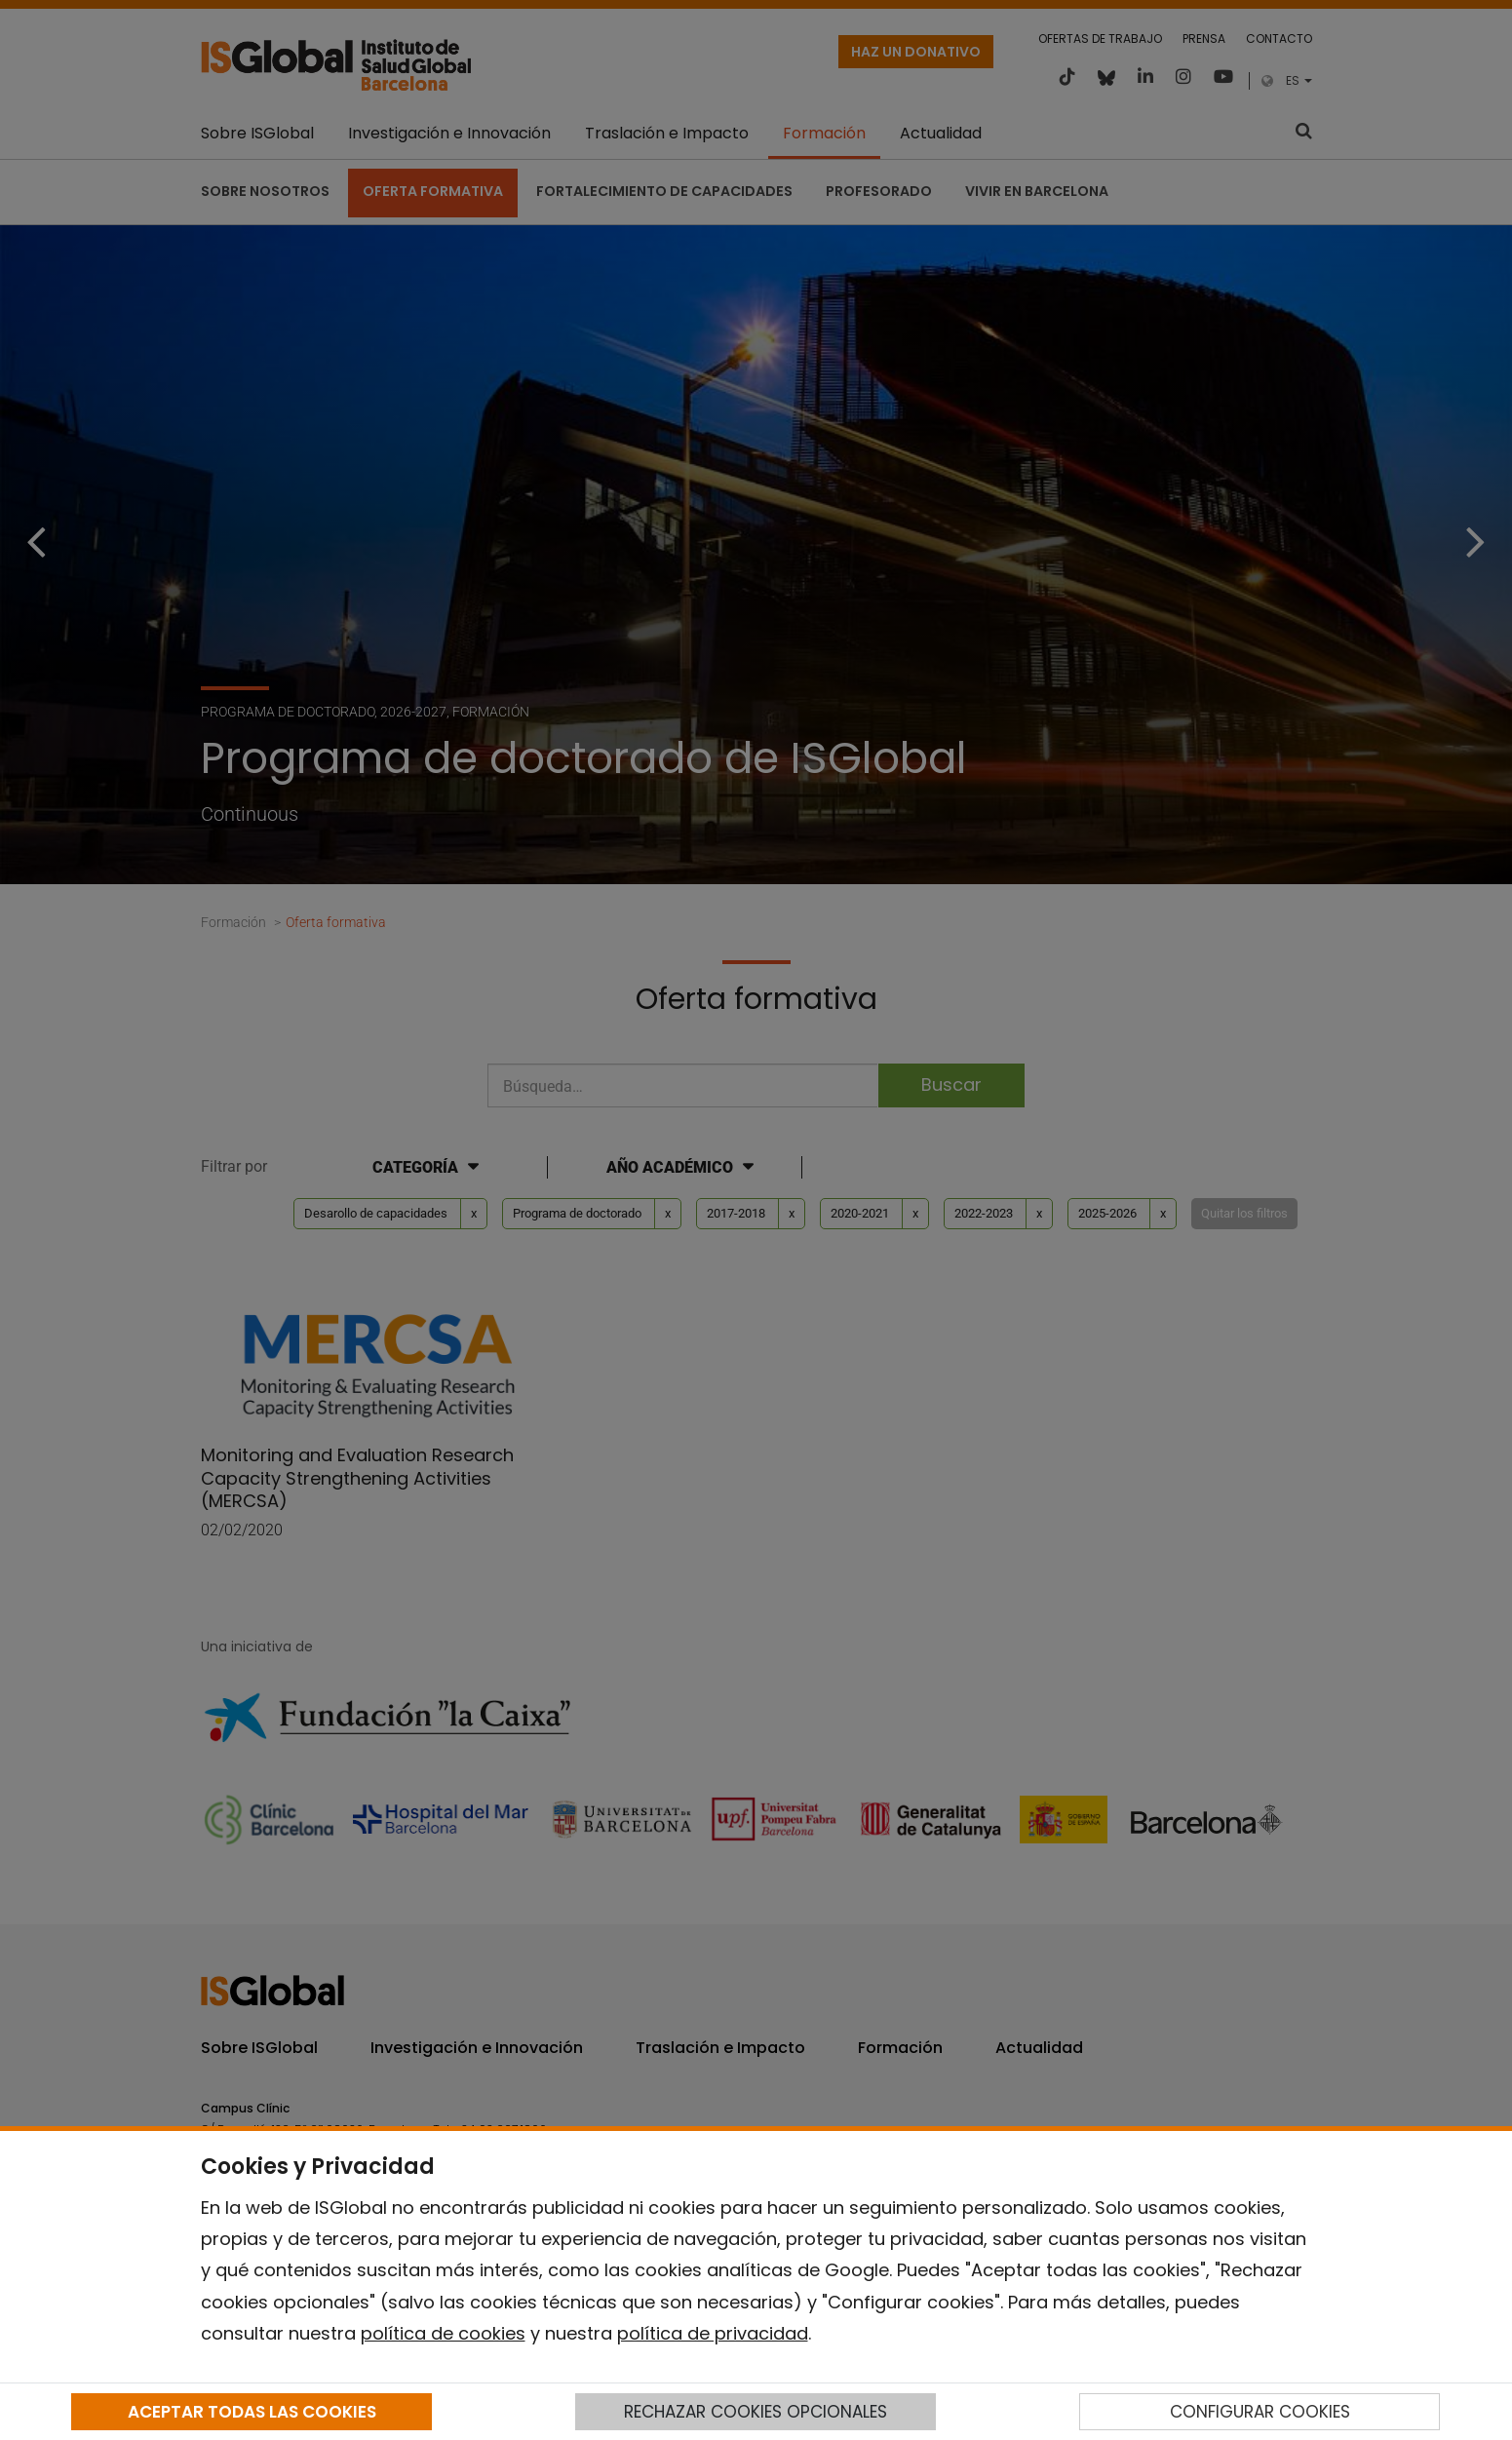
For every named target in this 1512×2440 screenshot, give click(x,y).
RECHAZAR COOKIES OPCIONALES (755, 2411)
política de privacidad (712, 2333)
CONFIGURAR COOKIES (1260, 2411)
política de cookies (443, 2333)
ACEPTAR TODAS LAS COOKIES (252, 2411)
